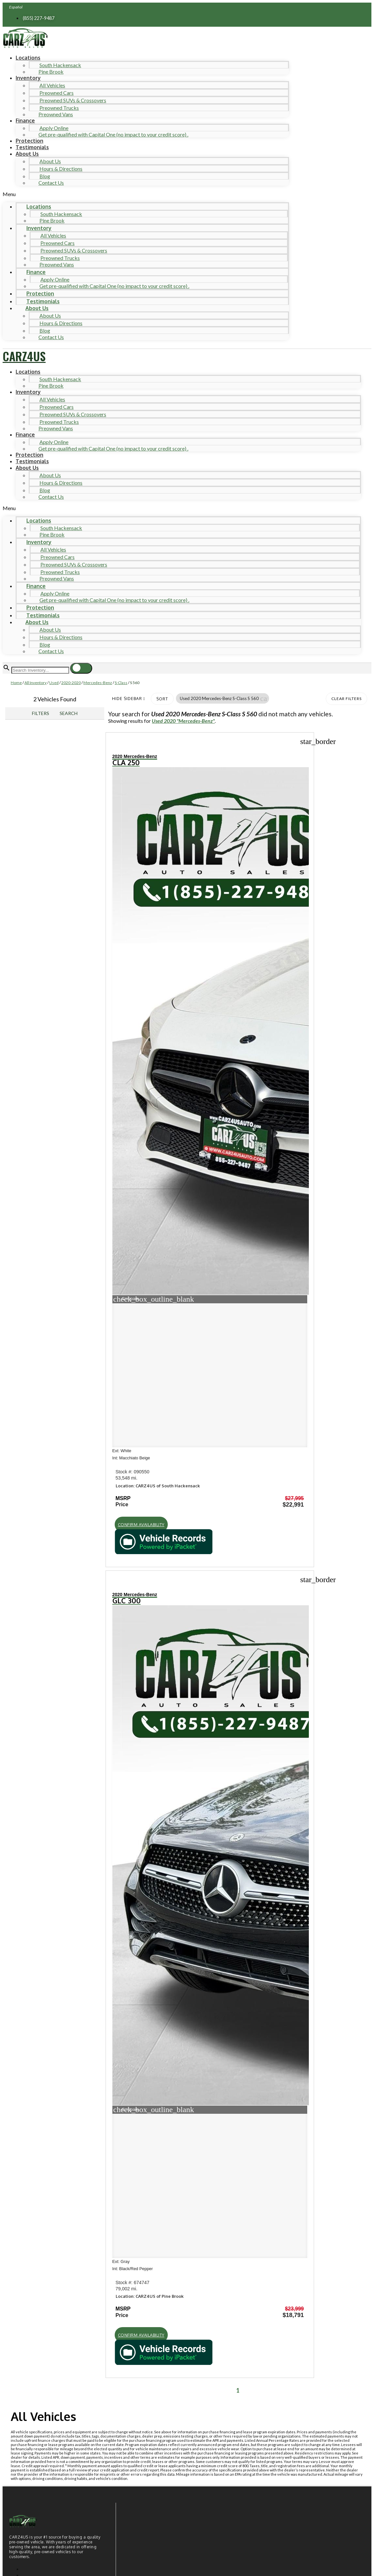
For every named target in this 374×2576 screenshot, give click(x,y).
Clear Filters (346, 698)
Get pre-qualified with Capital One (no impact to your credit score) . (113, 134)
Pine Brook (51, 71)
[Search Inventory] (40, 670)
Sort (162, 698)
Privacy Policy (135, 2523)
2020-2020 (71, 682)
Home (16, 682)
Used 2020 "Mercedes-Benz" (183, 721)
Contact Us (51, 182)
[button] (146, 194)
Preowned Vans (55, 114)
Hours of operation (45, 1864)
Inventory (28, 78)
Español (16, 7)
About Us (27, 153)
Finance (25, 120)
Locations (28, 57)
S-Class (121, 682)
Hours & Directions (60, 168)
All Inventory (35, 682)
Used (54, 682)
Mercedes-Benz (97, 682)
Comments (41, 2456)
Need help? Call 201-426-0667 (187, 2565)
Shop (23, 1731)
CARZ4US (24, 356)
